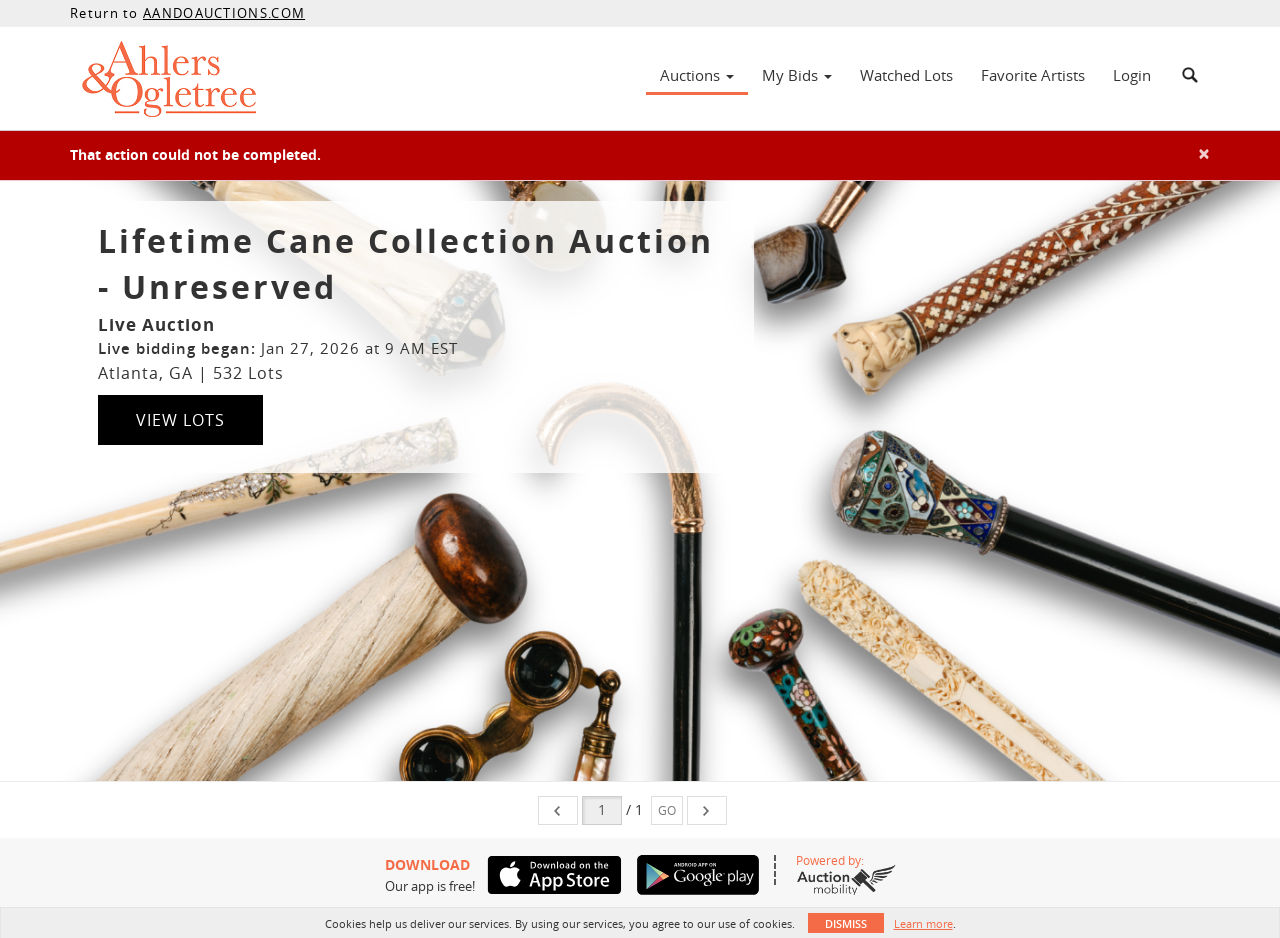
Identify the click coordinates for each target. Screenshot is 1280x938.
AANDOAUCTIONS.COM (224, 13)
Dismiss (846, 923)
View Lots (180, 420)
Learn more (923, 923)
